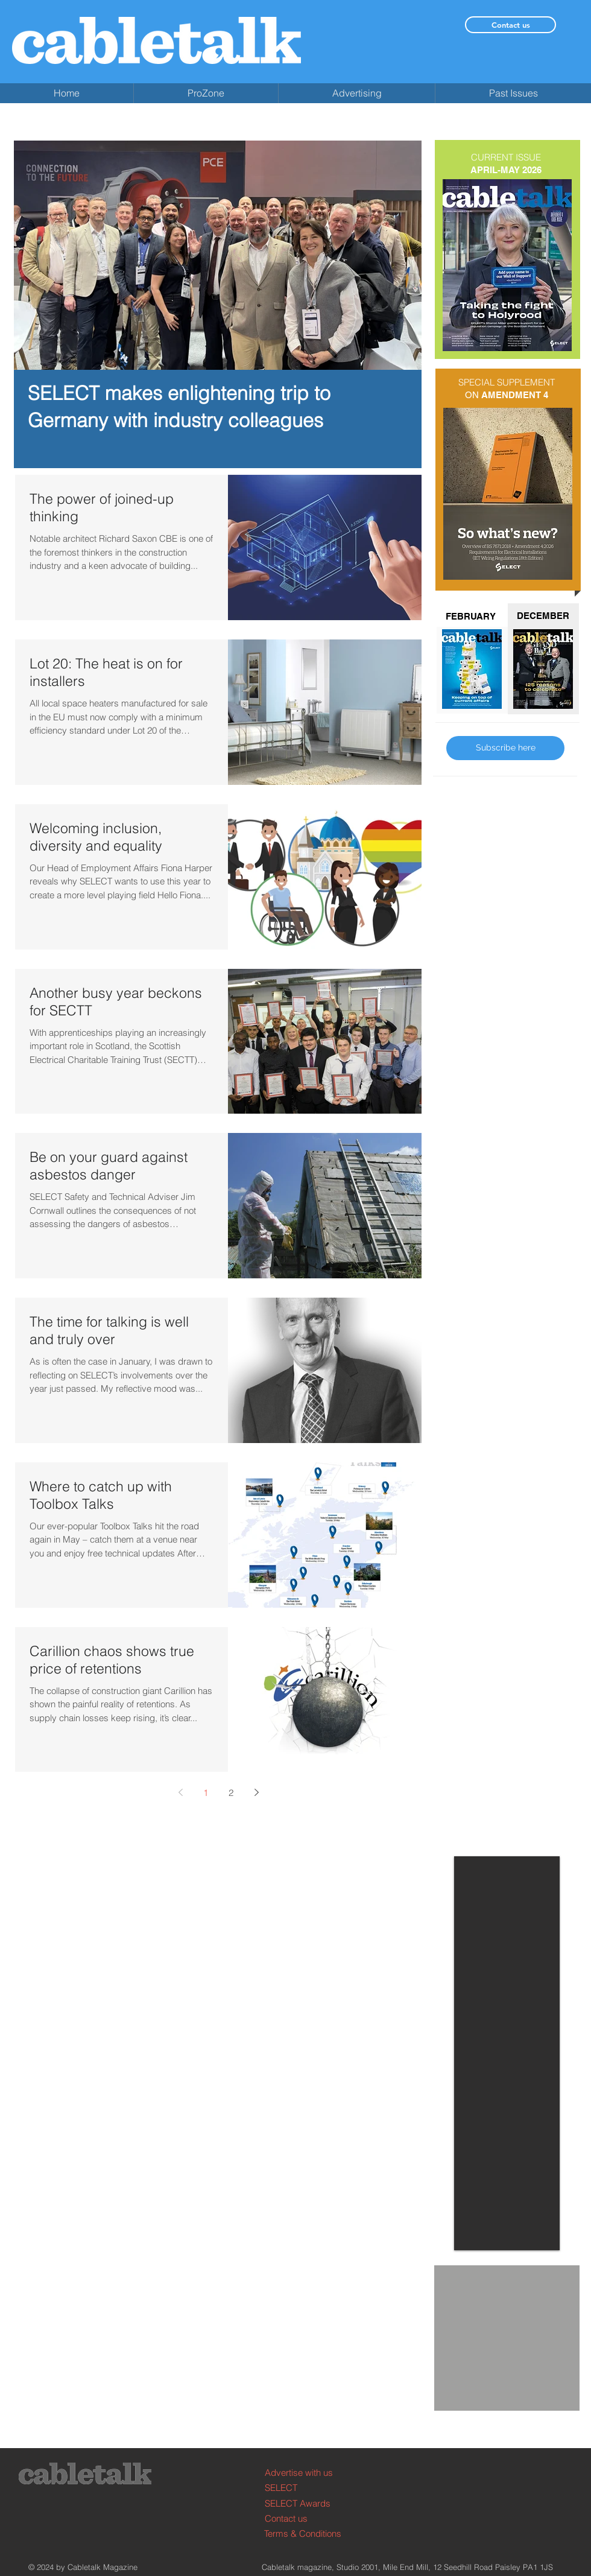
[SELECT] (310, 2487)
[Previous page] (180, 1792)
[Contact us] (510, 24)
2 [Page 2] (231, 1792)
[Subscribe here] (505, 748)
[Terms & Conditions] (309, 2533)
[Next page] (256, 1792)
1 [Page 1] (205, 1792)
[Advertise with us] (310, 2472)
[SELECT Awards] (310, 2503)
